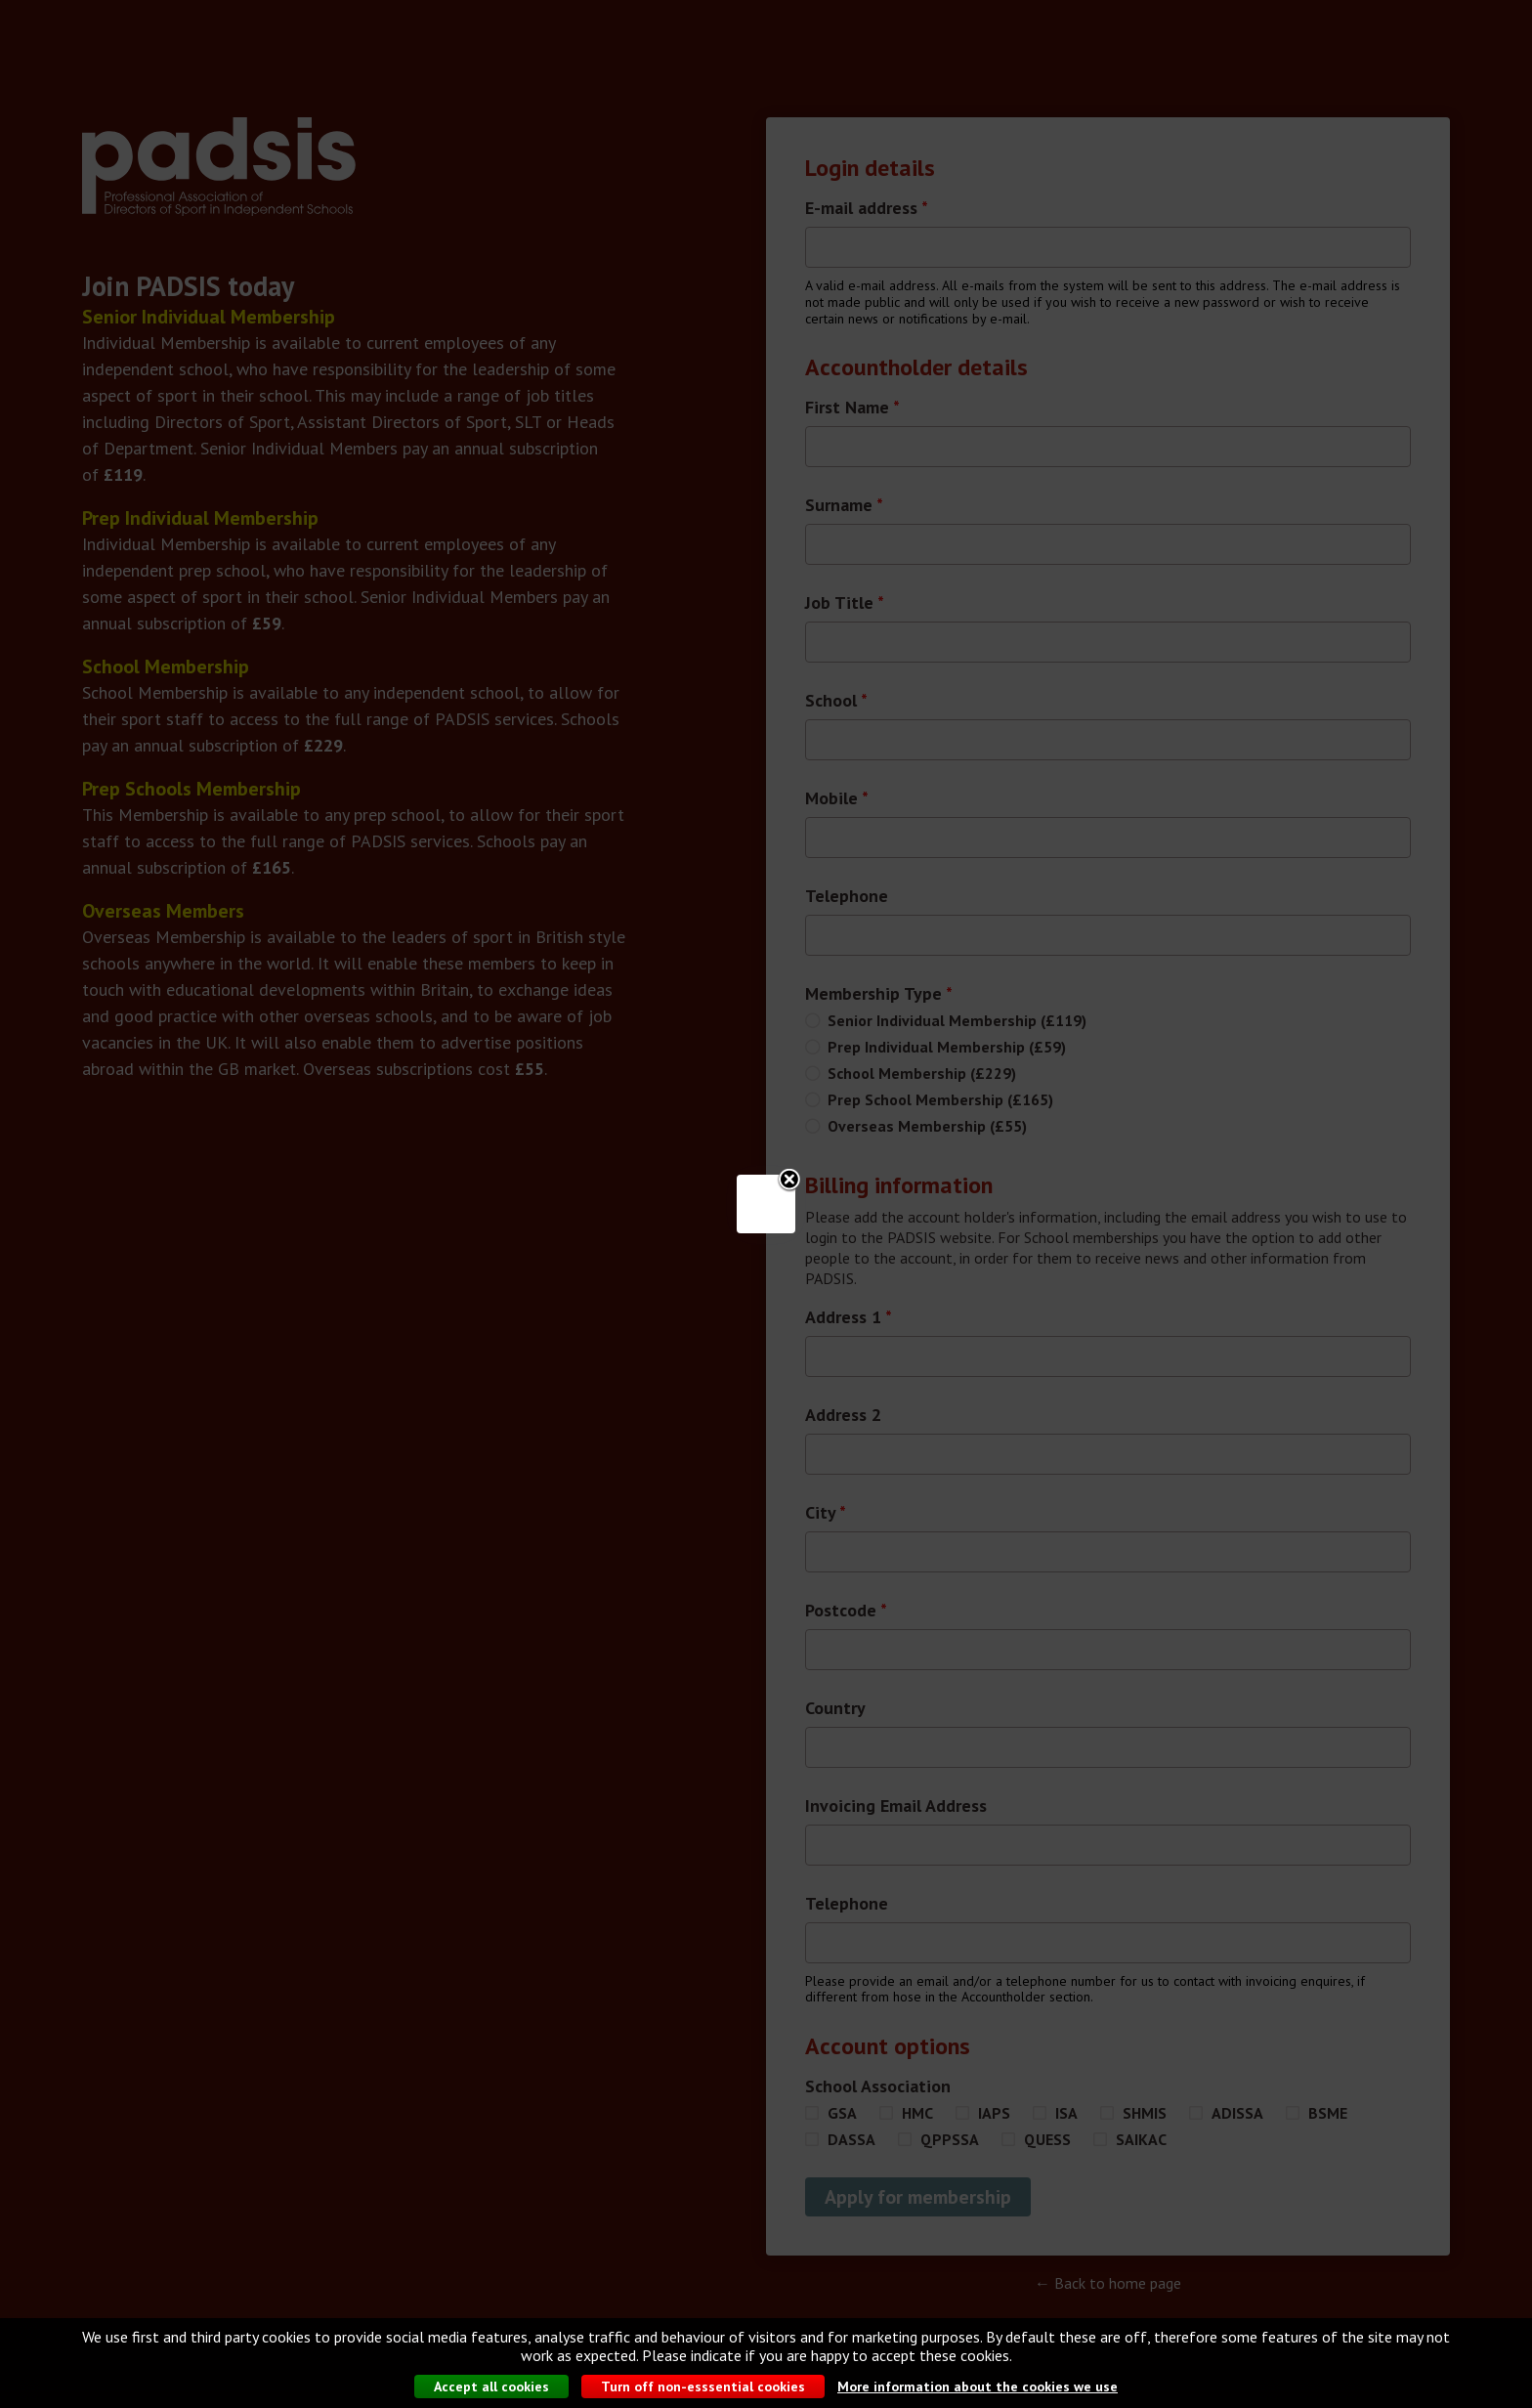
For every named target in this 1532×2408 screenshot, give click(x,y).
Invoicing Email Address (896, 1806)
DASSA (851, 2139)
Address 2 (843, 1415)
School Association (878, 2086)
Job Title (844, 603)
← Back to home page (1108, 2283)
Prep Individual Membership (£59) (947, 1046)
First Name (852, 407)
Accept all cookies (491, 2389)
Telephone (846, 896)
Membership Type (879, 994)
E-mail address (866, 208)
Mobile (837, 798)
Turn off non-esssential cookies (703, 2389)
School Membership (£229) (922, 1073)
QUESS (1047, 2139)
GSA (842, 2113)
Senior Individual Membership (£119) (957, 1020)
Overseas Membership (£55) (927, 1126)
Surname (844, 505)
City (825, 1513)
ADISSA (1237, 2113)
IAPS (994, 2113)
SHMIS (1145, 2113)
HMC (917, 2113)
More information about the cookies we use (977, 2389)
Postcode (846, 1610)
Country (835, 1708)
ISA (1066, 2113)
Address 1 (848, 1317)
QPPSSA (949, 2139)
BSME (1327, 2113)
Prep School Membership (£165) (940, 1099)
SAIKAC (1141, 2139)
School (836, 701)
